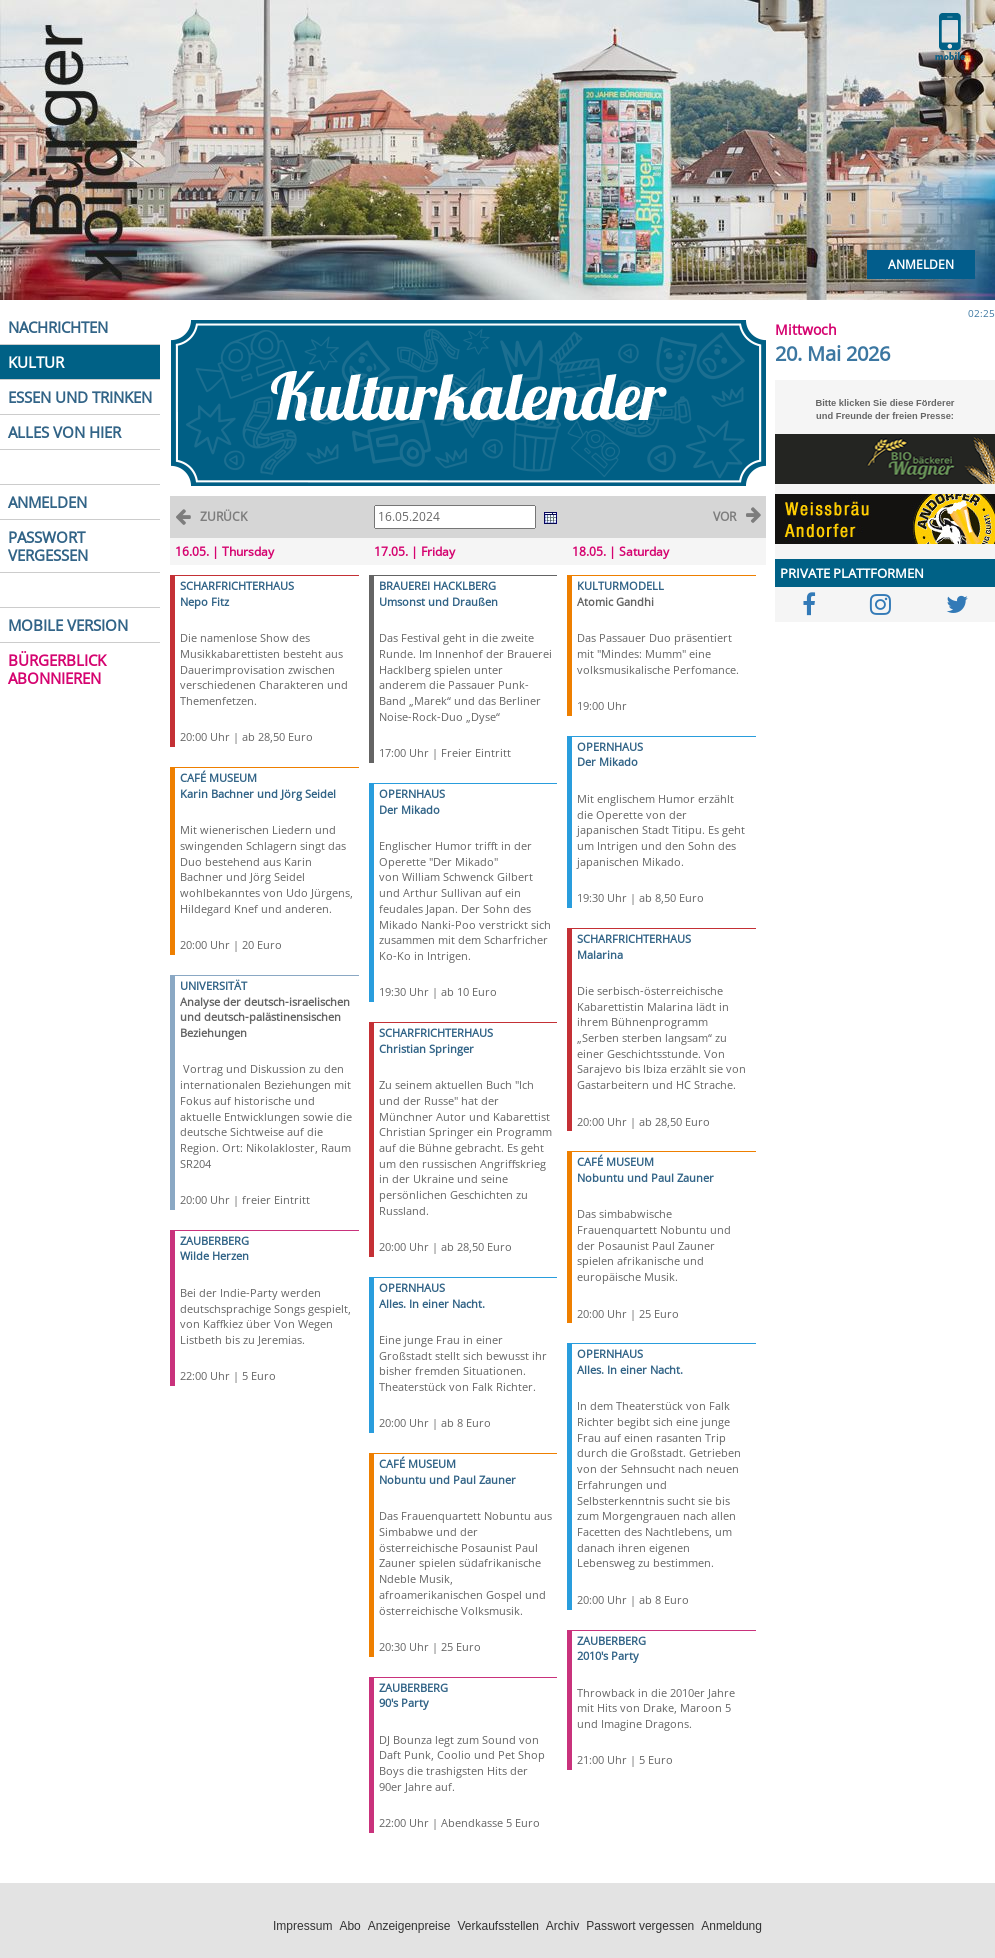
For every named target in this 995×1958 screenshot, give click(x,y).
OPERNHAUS (412, 793)
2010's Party (608, 1655)
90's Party (404, 1702)
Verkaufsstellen (497, 1926)
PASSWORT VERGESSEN (48, 546)
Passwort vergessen (640, 1926)
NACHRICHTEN (58, 327)
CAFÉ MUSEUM (218, 777)
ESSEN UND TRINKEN (80, 397)
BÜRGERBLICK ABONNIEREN (57, 669)
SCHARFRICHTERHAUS (237, 585)
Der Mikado (409, 809)
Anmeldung (731, 1926)
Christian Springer (426, 1048)
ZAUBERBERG (214, 1240)
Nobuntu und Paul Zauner (447, 1479)
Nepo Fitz (204, 601)
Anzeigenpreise (409, 1926)
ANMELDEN (47, 502)
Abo (349, 1926)
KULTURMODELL (620, 585)
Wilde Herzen (214, 1255)
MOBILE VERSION (68, 625)
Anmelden (921, 264)
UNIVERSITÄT (213, 985)
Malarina (600, 954)
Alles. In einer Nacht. (432, 1303)
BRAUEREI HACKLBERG (437, 585)
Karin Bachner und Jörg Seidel (258, 793)
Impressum (302, 1926)
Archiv (562, 1926)
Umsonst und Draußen (438, 601)
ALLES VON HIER (64, 432)
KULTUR (36, 362)
